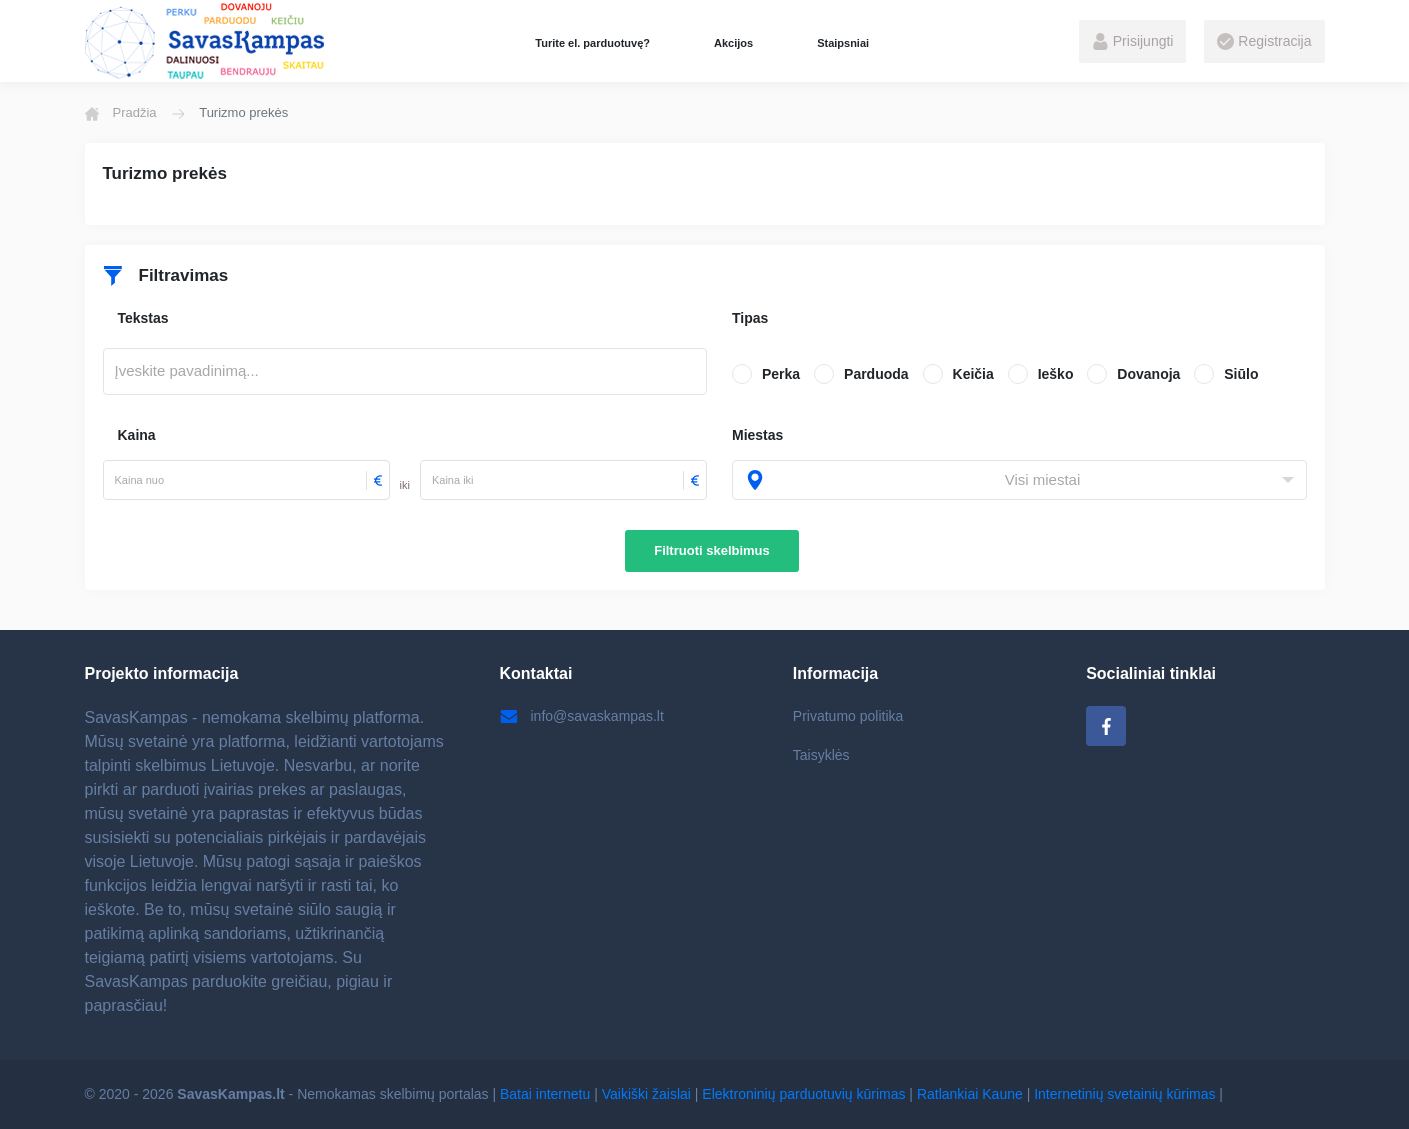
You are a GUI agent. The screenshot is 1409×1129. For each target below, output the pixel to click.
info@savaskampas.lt (582, 716)
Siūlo (1241, 374)
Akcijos (733, 43)
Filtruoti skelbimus (712, 550)
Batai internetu (545, 1094)
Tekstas (143, 318)
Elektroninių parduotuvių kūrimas (803, 1094)
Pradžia (121, 113)
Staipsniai (843, 43)
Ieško (1056, 374)
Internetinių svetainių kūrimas (1124, 1094)
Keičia (973, 374)
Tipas (750, 318)
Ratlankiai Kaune (970, 1094)
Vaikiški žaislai (646, 1094)
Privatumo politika (848, 716)
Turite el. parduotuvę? (592, 43)
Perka (781, 374)
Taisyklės (821, 755)
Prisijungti (1133, 42)
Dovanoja (1148, 374)
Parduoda (876, 374)
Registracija (1264, 42)
